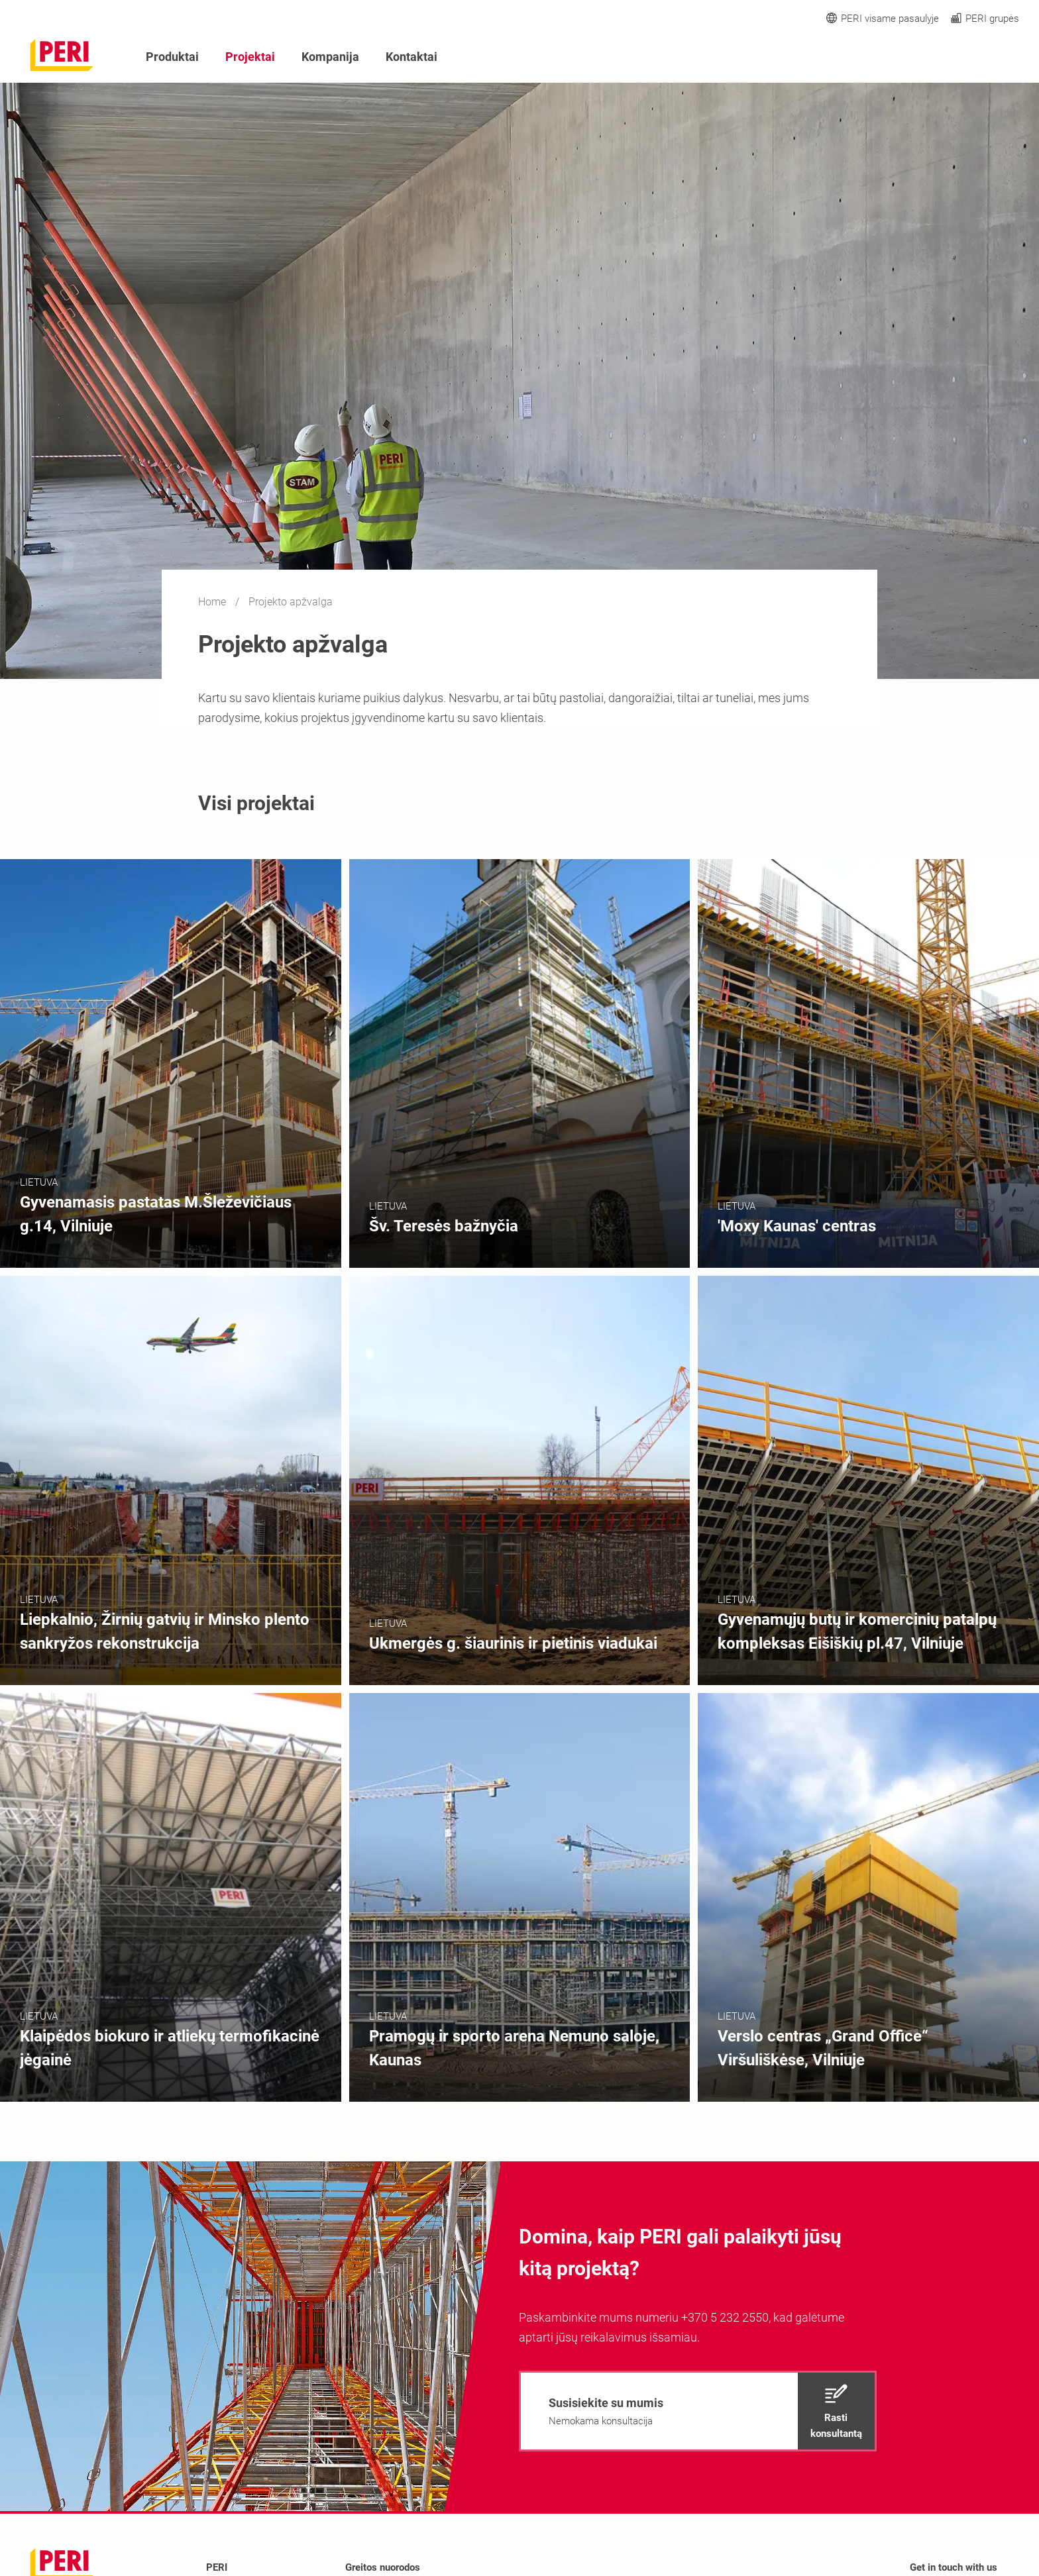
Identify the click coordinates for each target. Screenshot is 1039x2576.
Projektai (250, 57)
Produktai (172, 57)
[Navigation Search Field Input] (939, 57)
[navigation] (698, 2411)
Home (213, 601)
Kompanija (330, 57)
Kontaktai (411, 57)
